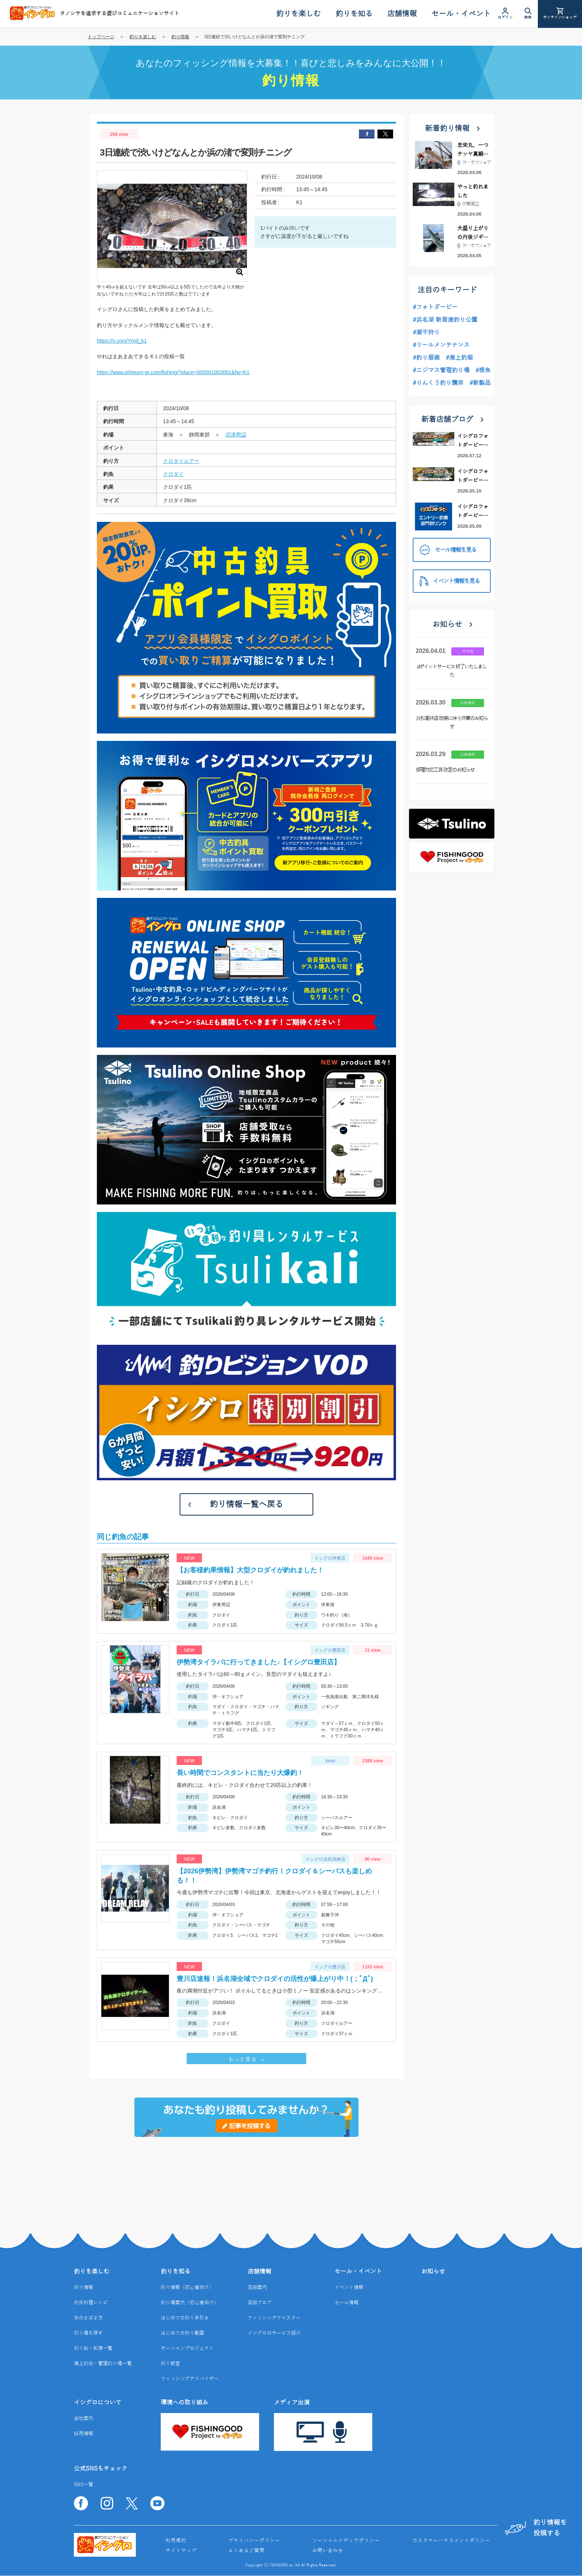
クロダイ (173, 474)
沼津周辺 (235, 435)
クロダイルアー (181, 461)
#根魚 (483, 370)
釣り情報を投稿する (536, 2528)
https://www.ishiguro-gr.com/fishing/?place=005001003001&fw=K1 (173, 372)
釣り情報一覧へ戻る (246, 1504)
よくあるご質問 (246, 2550)
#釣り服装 (426, 357)
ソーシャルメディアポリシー (346, 2540)
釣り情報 (180, 36)
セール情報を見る (447, 550)
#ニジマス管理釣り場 (441, 370)
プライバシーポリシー (254, 2540)
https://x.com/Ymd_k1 (122, 341)
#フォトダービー (435, 307)
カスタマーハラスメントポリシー (451, 2540)
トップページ (101, 36)
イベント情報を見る (449, 581)
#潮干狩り (426, 332)
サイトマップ (181, 2550)
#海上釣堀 (459, 357)
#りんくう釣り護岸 (438, 383)
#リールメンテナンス (441, 345)
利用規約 (176, 2540)
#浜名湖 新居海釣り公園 (445, 320)
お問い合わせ (327, 2550)
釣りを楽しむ (143, 36)
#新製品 (480, 383)
